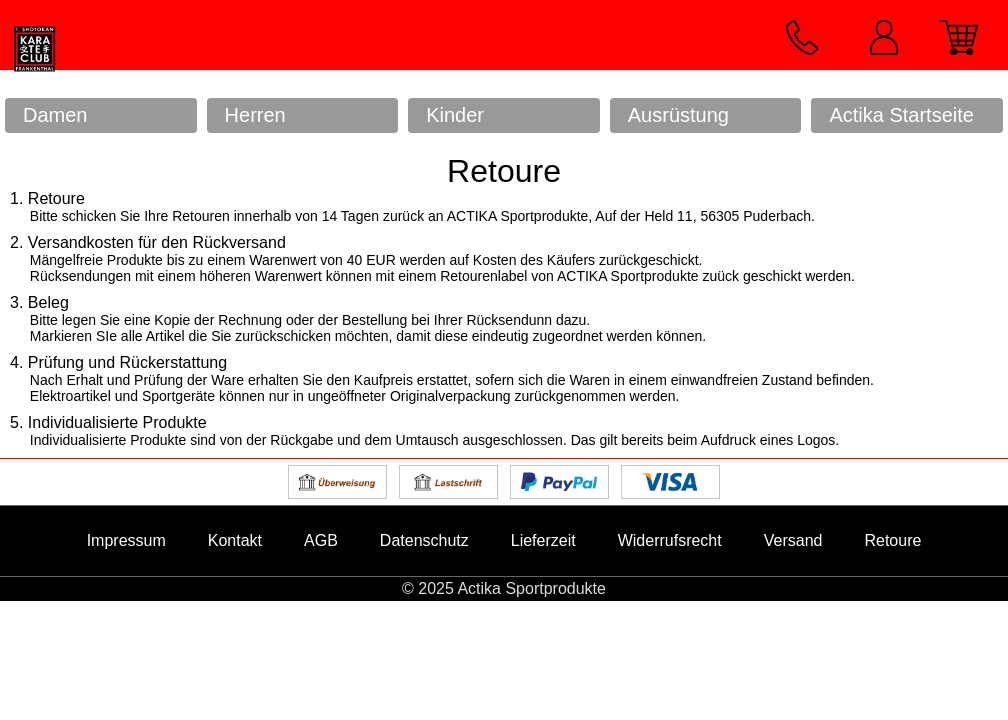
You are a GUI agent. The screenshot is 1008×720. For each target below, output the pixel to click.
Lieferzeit (543, 540)
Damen (55, 115)
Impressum (126, 540)
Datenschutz (424, 540)
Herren (255, 115)
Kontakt (235, 540)
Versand (793, 540)
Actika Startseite (901, 115)
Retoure (892, 540)
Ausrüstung (678, 115)
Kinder (455, 115)
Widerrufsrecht (670, 540)
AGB (321, 540)
